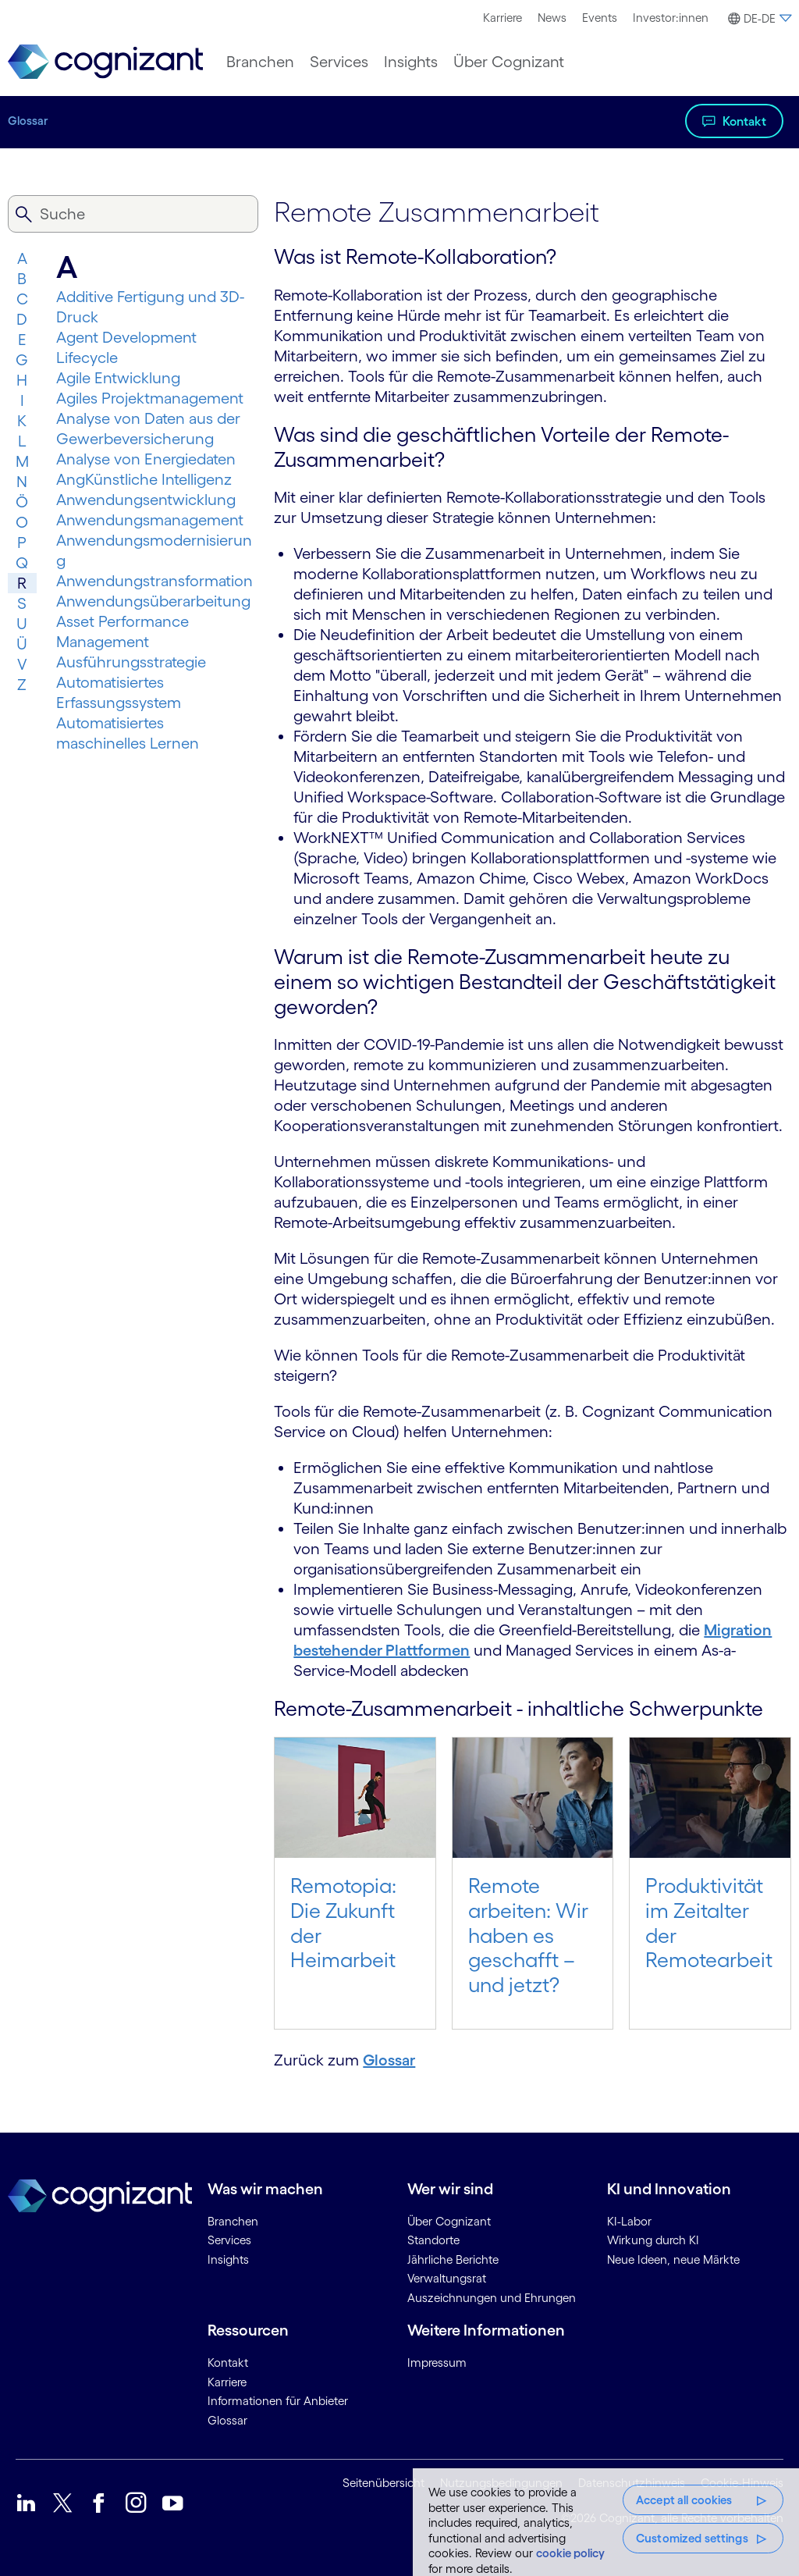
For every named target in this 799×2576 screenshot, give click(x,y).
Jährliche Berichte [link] (453, 2259)
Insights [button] (411, 61)
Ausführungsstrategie (131, 662)
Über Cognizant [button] (508, 61)
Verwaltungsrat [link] (446, 2278)
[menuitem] (502, 18)
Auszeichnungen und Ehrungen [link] (491, 2297)
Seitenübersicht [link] (383, 2482)
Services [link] (229, 2240)
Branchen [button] (260, 61)
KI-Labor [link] (629, 2221)
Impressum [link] (437, 2362)
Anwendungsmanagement (149, 519)
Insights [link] (228, 2259)
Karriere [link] (227, 2382)
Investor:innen (670, 17)
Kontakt (744, 121)
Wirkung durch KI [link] (653, 2240)
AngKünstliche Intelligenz (144, 479)
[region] (606, 2522)
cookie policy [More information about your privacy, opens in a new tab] (570, 2553)
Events (599, 17)
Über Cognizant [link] (449, 2221)
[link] (105, 62)
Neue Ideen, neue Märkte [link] (673, 2259)
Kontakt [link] (228, 2362)
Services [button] (339, 61)
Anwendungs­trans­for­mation (154, 580)
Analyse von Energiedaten (146, 459)
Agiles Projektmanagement (149, 398)
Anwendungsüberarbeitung (153, 601)
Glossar (28, 120)
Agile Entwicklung (118, 377)
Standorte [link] (433, 2240)
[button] (757, 18)
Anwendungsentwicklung (146, 499)
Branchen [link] (233, 2221)
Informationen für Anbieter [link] (278, 2400)
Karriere (502, 17)
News (552, 17)
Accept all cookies (684, 2500)
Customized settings (692, 2538)
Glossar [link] (227, 2420)
